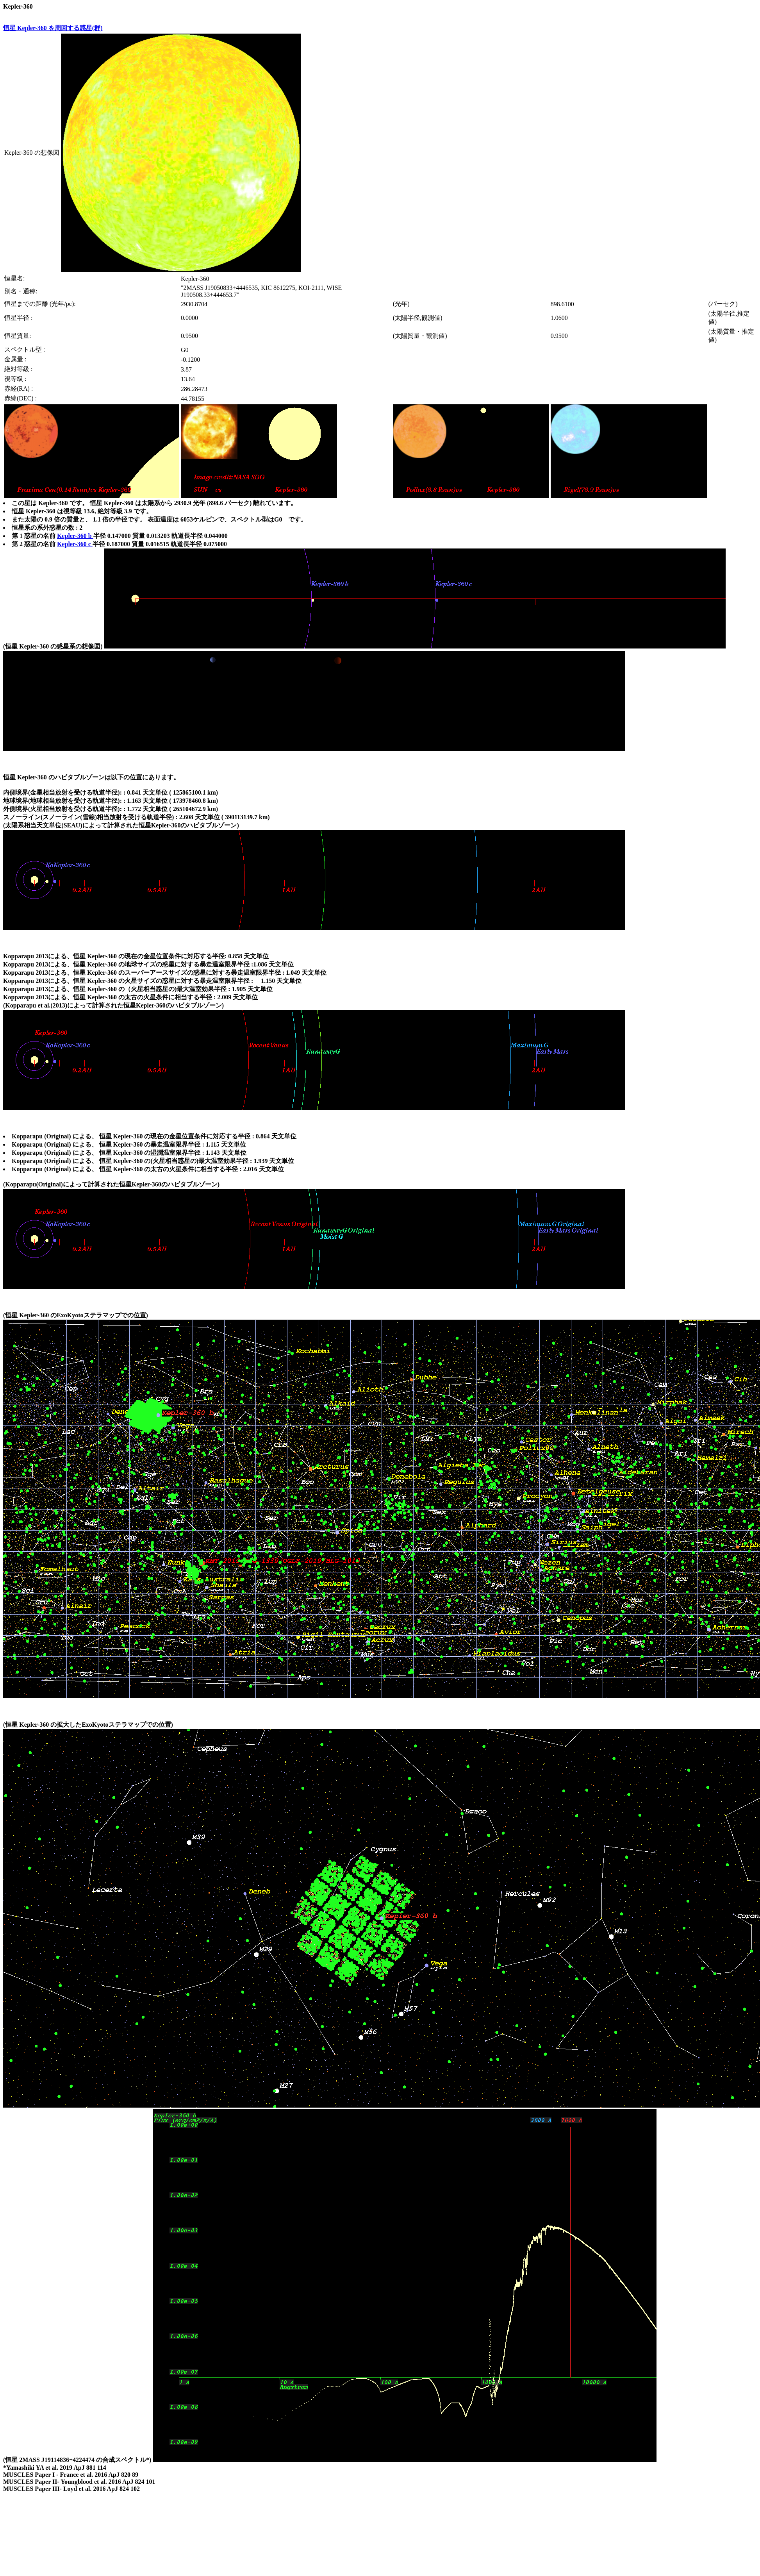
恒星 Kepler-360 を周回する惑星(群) (52, 28)
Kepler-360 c (75, 544)
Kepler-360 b (75, 535)
